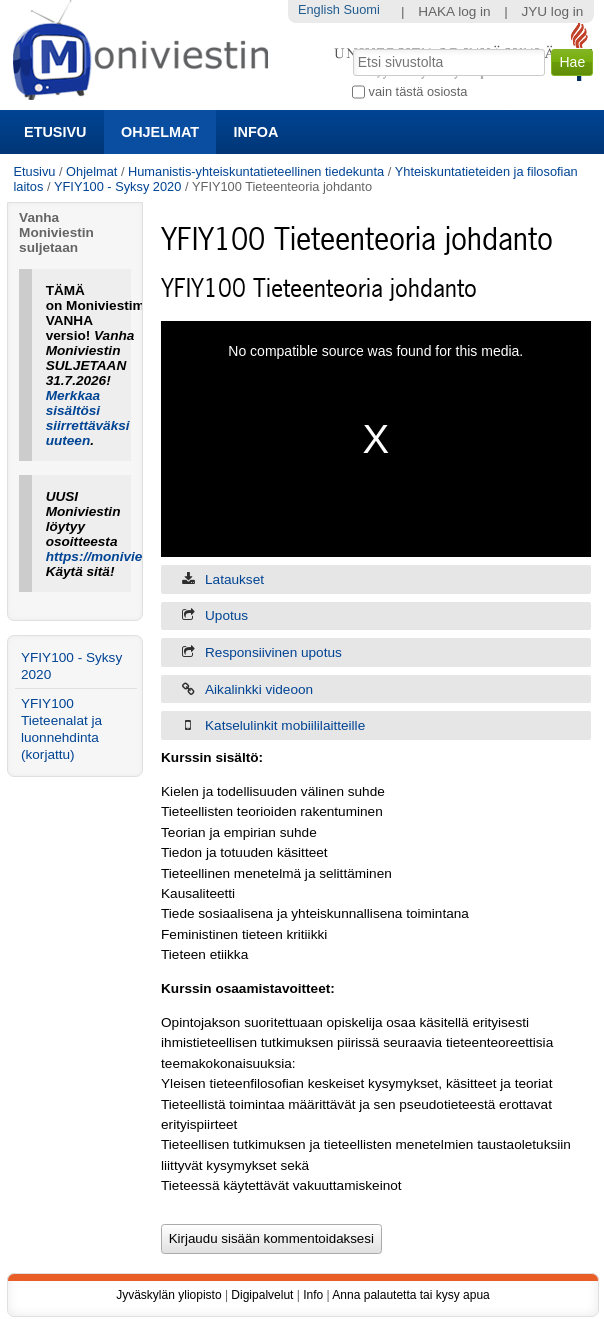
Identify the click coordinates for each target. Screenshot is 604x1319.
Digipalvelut (262, 1295)
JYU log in (552, 11)
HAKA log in (454, 11)
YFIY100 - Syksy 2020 (117, 186)
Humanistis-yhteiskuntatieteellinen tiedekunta (256, 171)
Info (313, 1295)
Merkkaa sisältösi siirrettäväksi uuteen (88, 418)
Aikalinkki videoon (259, 689)
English (319, 9)
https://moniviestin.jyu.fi (124, 556)
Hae (351, 47)
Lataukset (234, 579)
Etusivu (55, 132)
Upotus (226, 615)
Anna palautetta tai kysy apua (410, 1295)
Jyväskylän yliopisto (168, 1295)
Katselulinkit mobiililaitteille (285, 725)
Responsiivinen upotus (273, 652)
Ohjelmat (160, 132)
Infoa (256, 132)
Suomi (361, 9)
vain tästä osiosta (418, 91)
